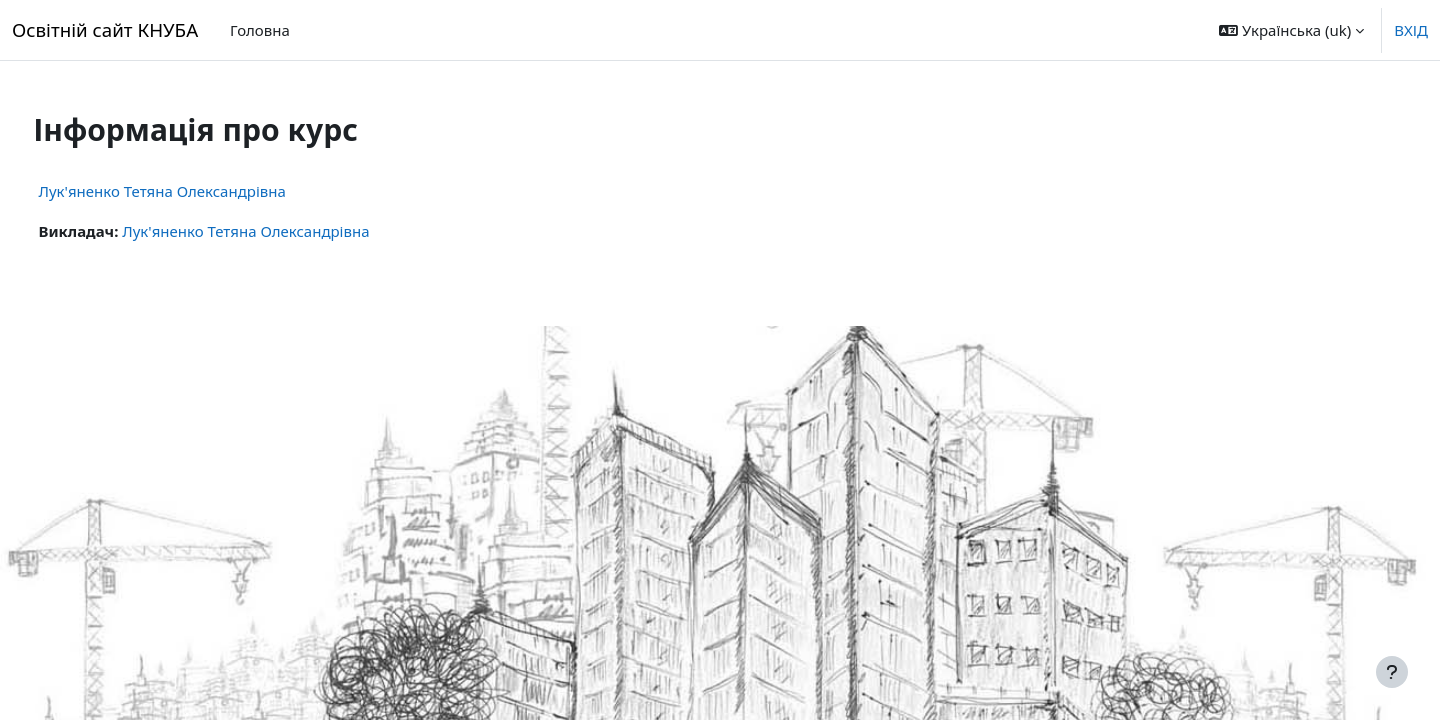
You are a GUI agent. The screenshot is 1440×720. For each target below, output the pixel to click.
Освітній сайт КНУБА (105, 29)
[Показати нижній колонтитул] (1392, 672)
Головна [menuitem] (260, 30)
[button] (1291, 30)
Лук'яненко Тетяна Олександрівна (199, 191)
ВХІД (1411, 30)
